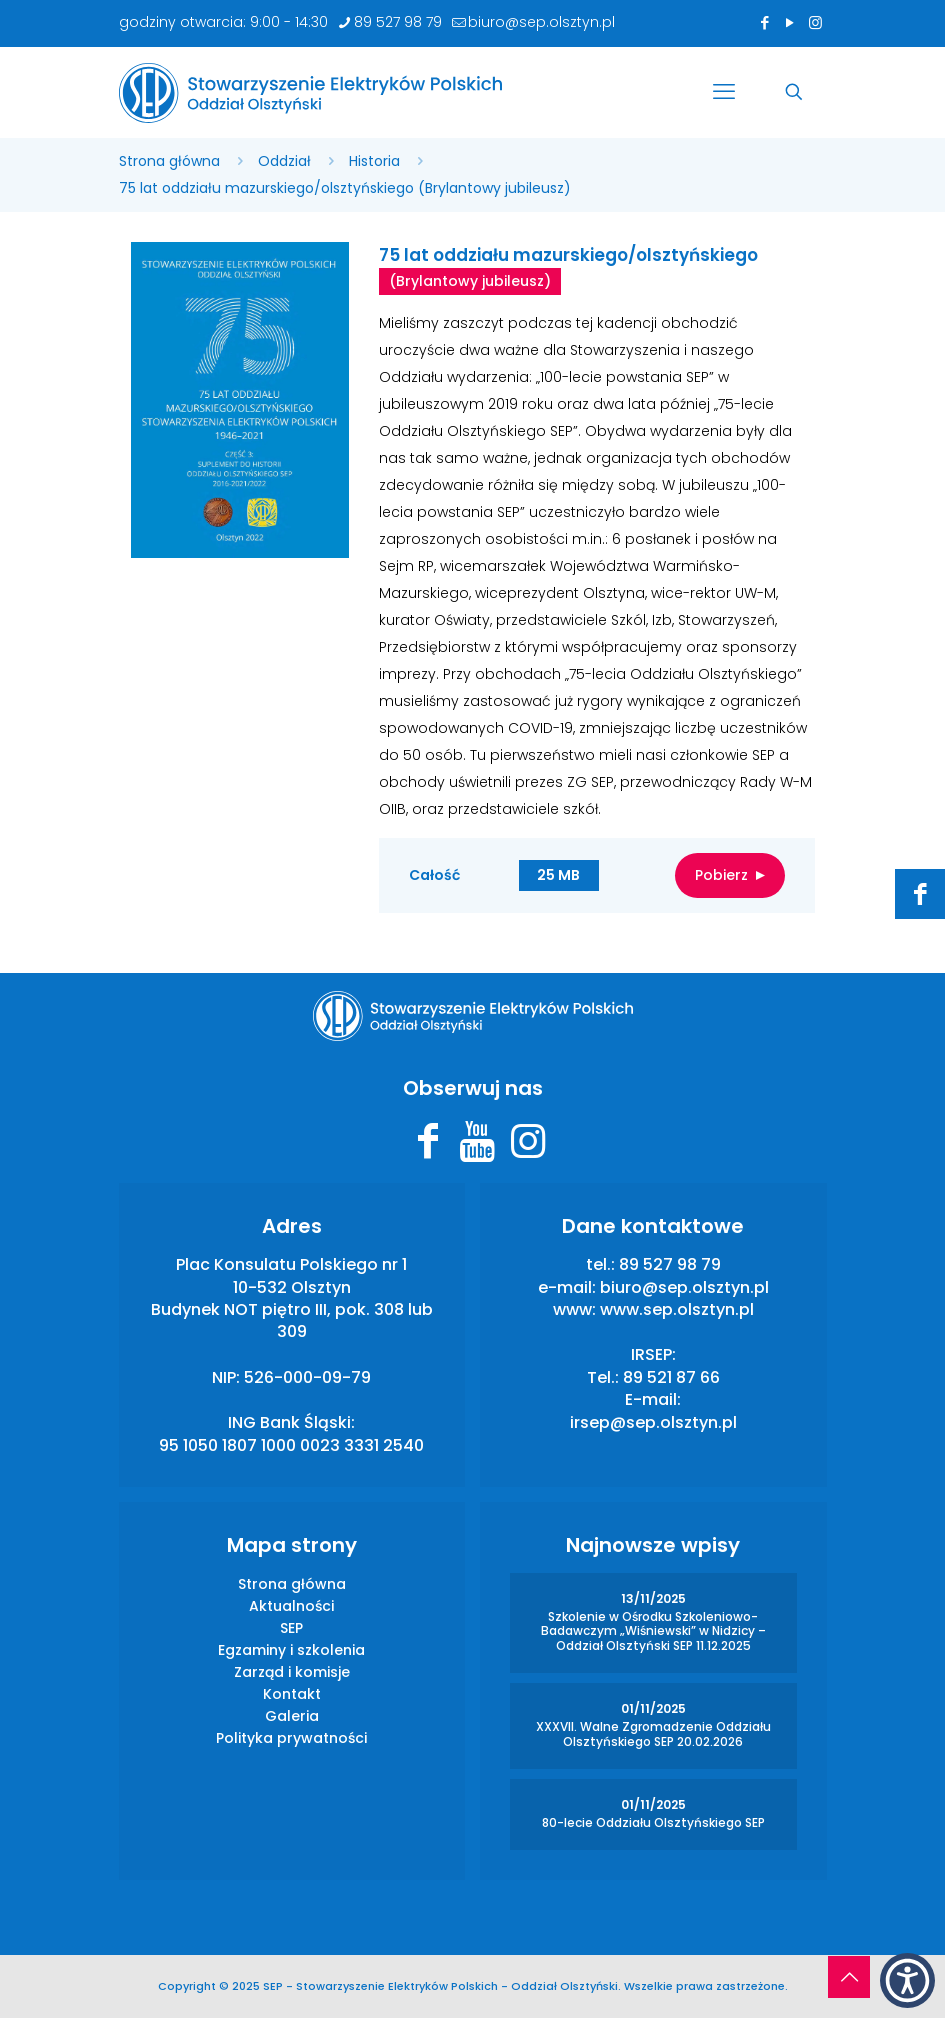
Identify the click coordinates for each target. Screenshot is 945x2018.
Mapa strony (292, 1545)
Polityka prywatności (291, 1738)
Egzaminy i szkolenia (291, 1650)
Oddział (284, 161)
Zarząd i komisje (292, 1672)
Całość (597, 875)
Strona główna (169, 161)
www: (576, 1309)
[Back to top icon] (849, 1977)
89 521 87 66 (671, 1377)
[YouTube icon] (790, 22)
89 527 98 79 (670, 1264)
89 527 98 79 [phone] (398, 22)
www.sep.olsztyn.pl (677, 1309)
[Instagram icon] (815, 22)
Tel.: (605, 1377)
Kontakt (292, 1694)
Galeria (292, 1716)
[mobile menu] (724, 92)
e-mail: (569, 1287)
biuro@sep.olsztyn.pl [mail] (541, 22)
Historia (374, 161)
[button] (907, 1980)
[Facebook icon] (765, 22)
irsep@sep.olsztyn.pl (653, 1422)
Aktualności (291, 1606)
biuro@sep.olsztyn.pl (684, 1287)
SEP (291, 1628)
